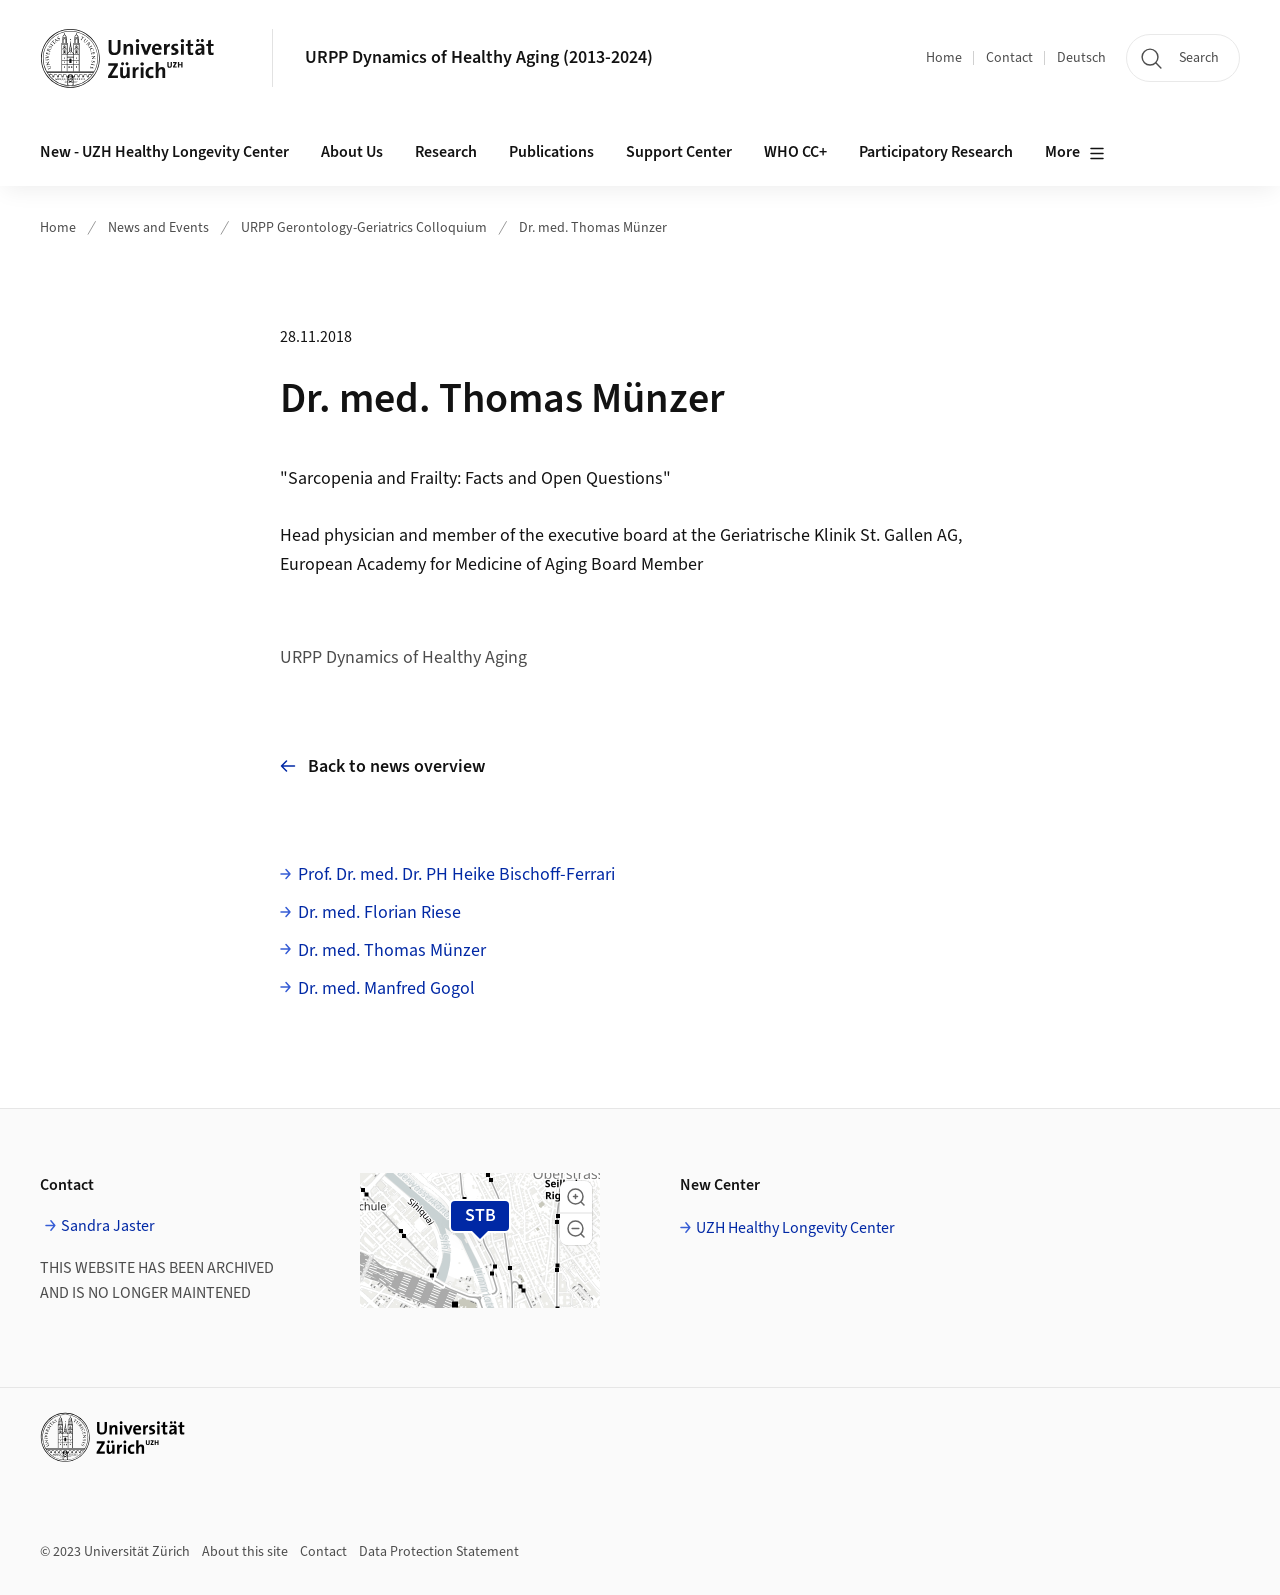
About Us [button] (352, 152)
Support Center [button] (679, 152)
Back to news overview (382, 766)
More (1075, 153)
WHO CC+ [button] (795, 152)
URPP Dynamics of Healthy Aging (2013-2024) (479, 57)
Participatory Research (936, 152)
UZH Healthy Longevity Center (795, 1228)
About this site (245, 1552)
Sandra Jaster (108, 1226)
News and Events (158, 228)
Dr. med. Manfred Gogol (386, 988)
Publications (551, 152)
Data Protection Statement (439, 1552)
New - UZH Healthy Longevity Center (164, 152)
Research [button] (446, 152)
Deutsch (1081, 58)
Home (944, 58)
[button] (576, 1197)
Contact (1009, 58)
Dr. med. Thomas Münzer (593, 228)
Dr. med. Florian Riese (379, 912)
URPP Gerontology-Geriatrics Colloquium (364, 228)
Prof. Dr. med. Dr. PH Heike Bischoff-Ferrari (456, 874)
